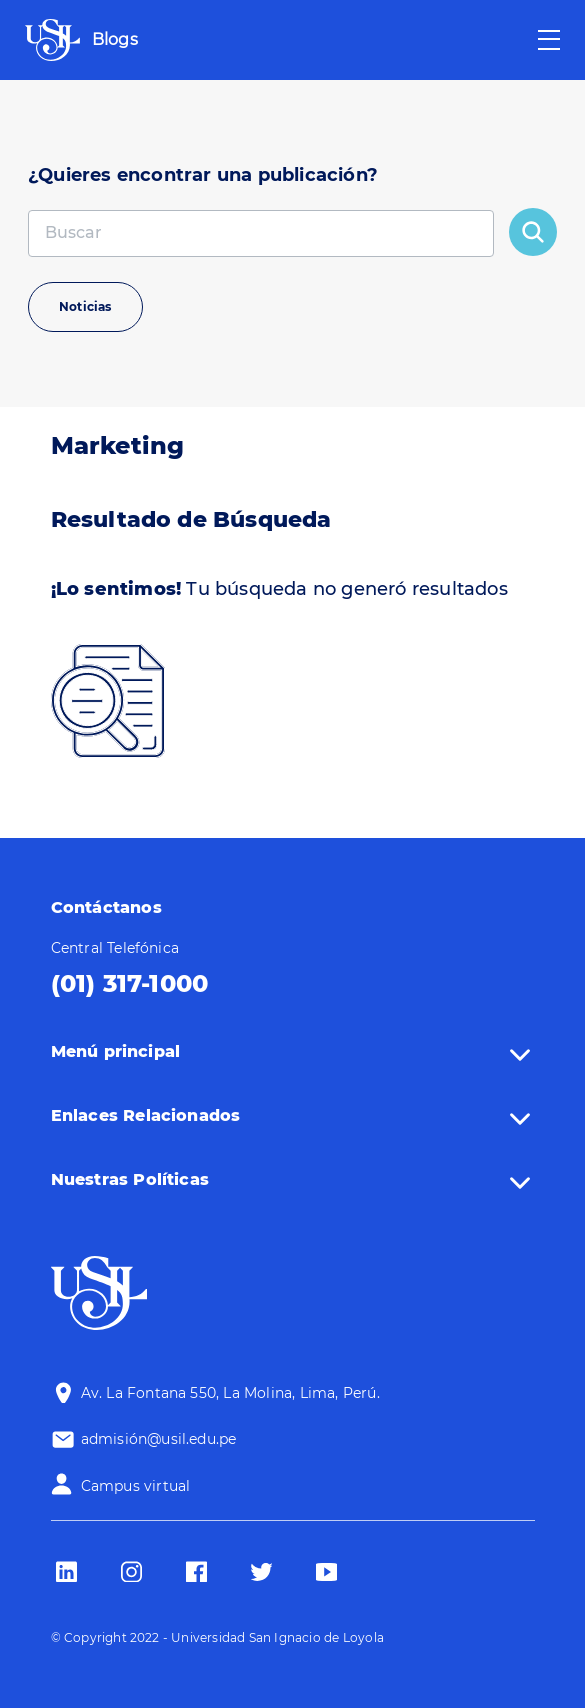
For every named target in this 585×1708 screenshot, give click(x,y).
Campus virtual (136, 1486)
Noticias (85, 306)
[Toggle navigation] (549, 40)
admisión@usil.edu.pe (159, 1439)
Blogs (115, 39)
